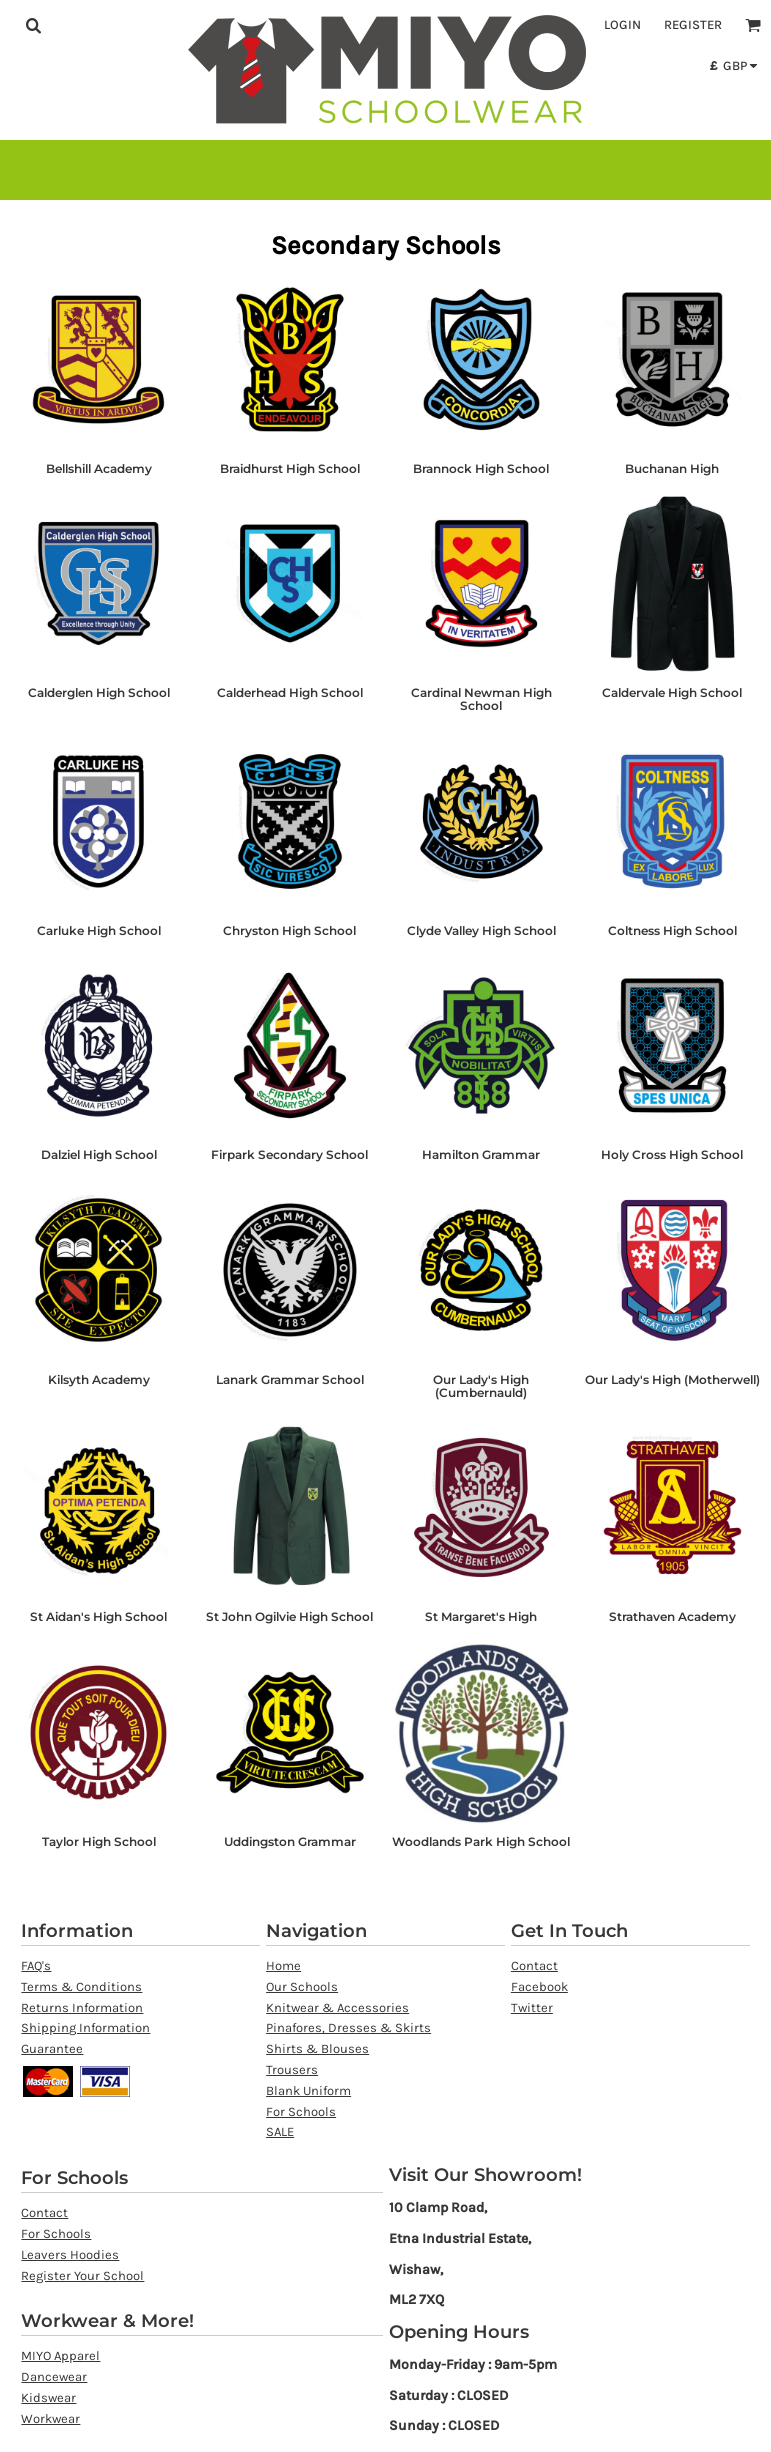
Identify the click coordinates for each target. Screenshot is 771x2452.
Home (283, 1965)
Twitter (532, 2007)
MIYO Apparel (60, 2355)
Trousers (292, 2069)
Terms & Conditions (81, 1986)
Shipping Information (85, 2027)
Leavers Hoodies (70, 2254)
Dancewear (54, 2376)
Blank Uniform (308, 2090)
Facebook (539, 1986)
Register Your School (82, 2275)
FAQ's (36, 1965)
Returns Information (82, 2007)
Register (693, 24)
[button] (33, 25)
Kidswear (48, 2397)
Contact (534, 1965)
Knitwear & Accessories (337, 2007)
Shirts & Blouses (317, 2048)
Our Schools (302, 1986)
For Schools (301, 2111)
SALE (280, 2131)
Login (622, 24)
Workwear (50, 2418)
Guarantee (52, 2048)
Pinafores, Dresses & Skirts (348, 2027)
